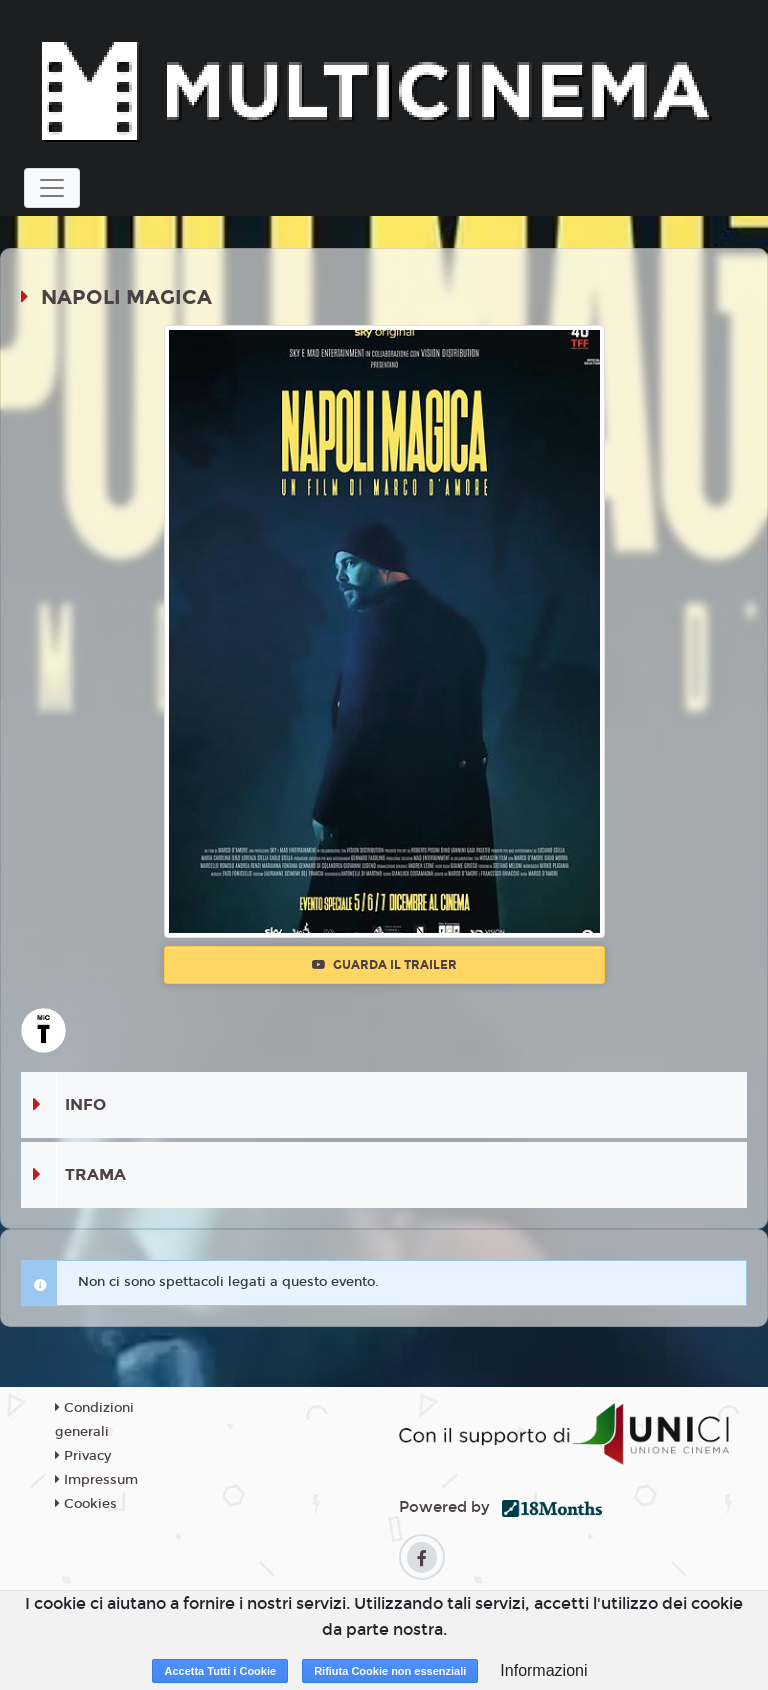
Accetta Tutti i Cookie (220, 1671)
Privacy (83, 1456)
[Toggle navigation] (52, 188)
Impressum (96, 1480)
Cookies (86, 1504)
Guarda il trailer (384, 965)
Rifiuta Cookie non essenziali (390, 1671)
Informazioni (543, 1670)
